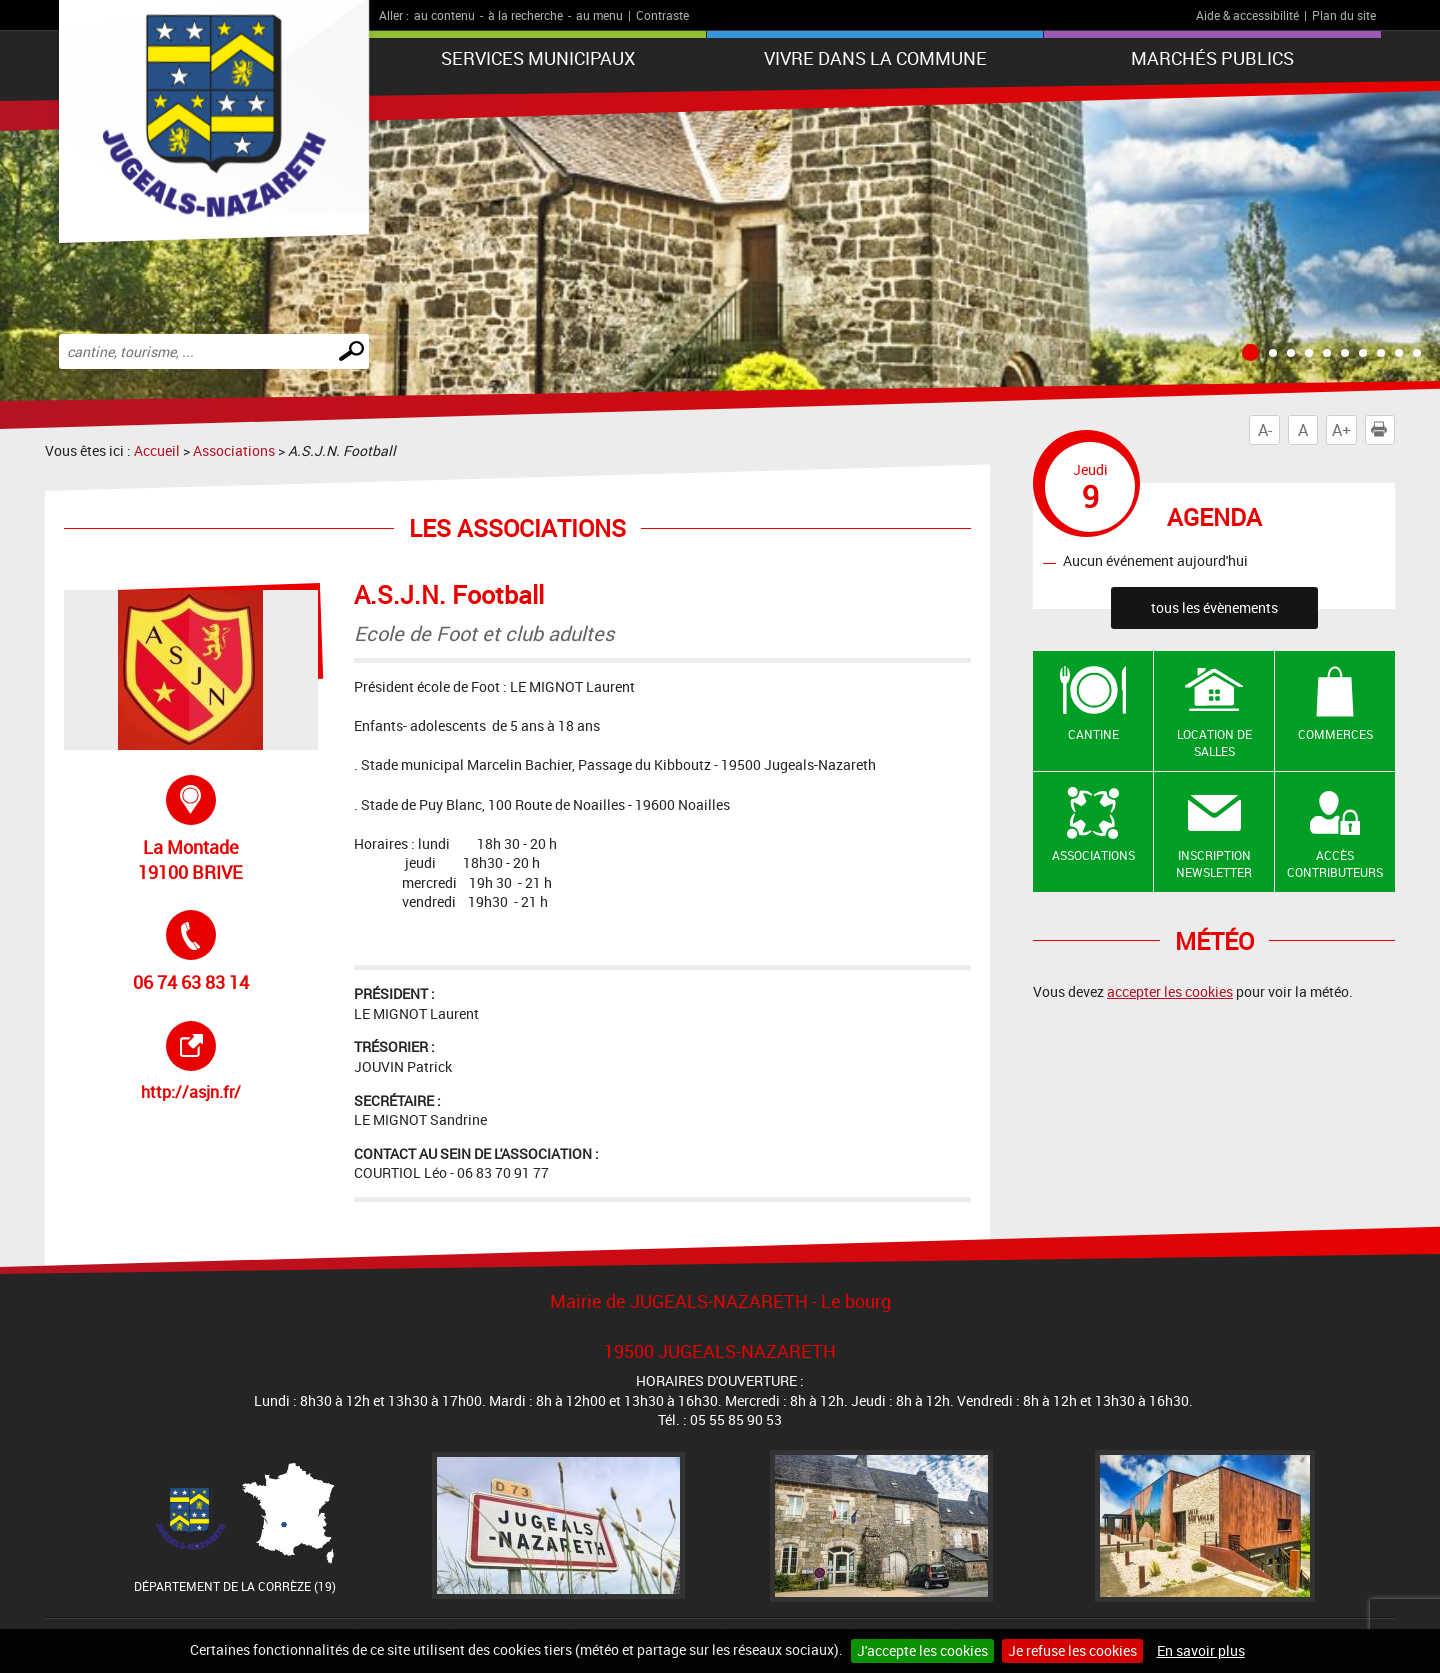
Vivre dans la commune (875, 58)
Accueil (157, 450)
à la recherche (525, 15)
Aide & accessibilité (1247, 15)
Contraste (662, 15)
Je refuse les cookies (1072, 1650)
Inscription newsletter (1214, 863)
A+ (1341, 430)
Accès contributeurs (1335, 863)
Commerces (1335, 734)
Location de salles (1214, 742)
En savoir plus (1201, 1650)
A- (1265, 430)
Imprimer (1383, 430)
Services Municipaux (538, 58)
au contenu (444, 15)
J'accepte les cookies (922, 1650)
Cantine (1093, 734)
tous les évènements (1214, 607)
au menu (599, 15)
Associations (234, 450)
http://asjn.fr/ (226, 1062)
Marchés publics (1212, 58)
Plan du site (1344, 15)
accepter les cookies (1170, 991)
